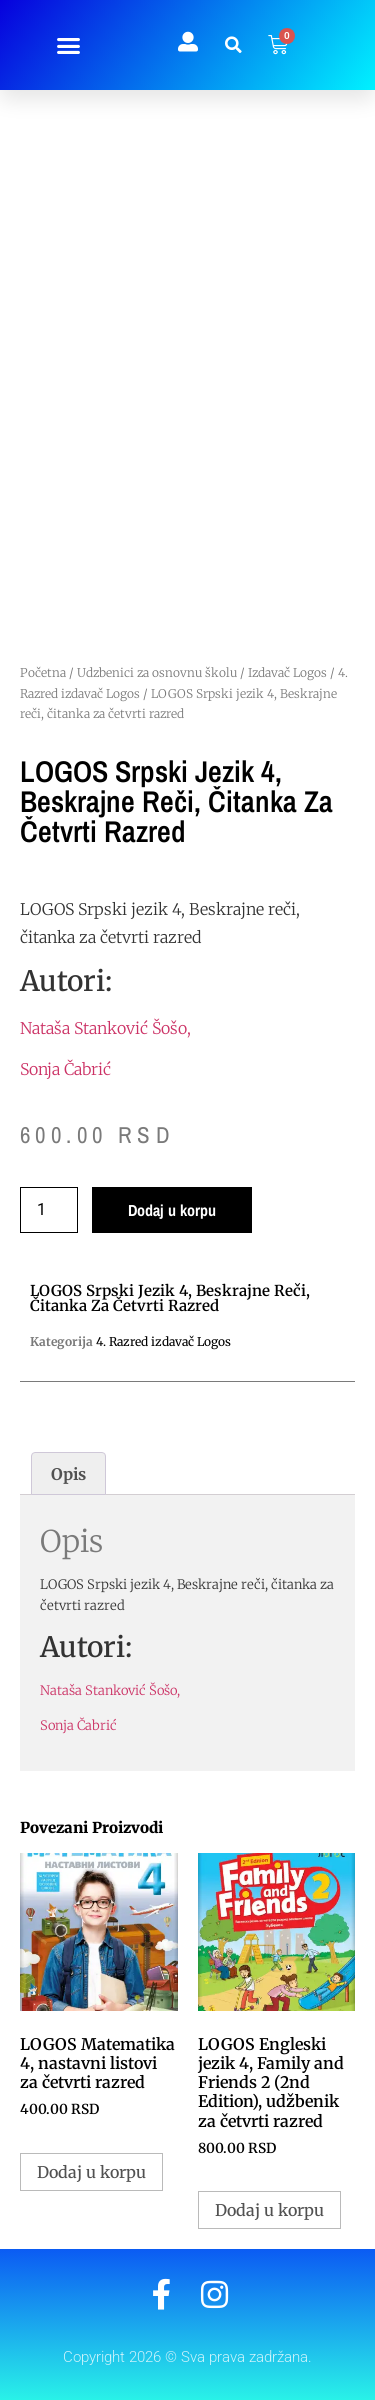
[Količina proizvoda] (49, 1210)
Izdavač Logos (287, 672)
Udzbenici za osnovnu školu (157, 672)
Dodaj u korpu (172, 1210)
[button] (69, 45)
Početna (43, 672)
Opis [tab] (68, 1474)
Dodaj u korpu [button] (91, 2172)
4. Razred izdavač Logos (163, 1341)
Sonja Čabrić (65, 1069)
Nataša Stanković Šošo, (105, 1028)
